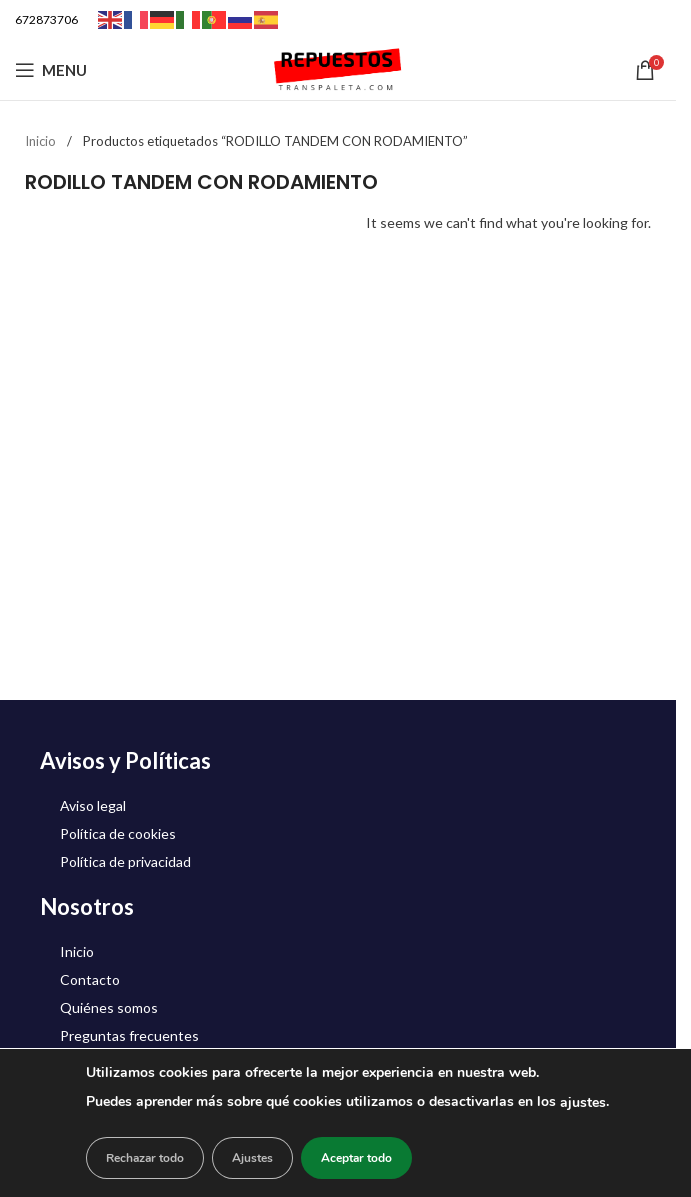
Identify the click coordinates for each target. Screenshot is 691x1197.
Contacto (90, 979)
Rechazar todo (145, 1158)
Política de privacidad (125, 861)
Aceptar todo (356, 1158)
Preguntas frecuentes (129, 1035)
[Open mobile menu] (51, 70)
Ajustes (252, 1158)
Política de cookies (118, 833)
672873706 (46, 19)
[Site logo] (338, 68)
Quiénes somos (109, 1007)
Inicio (42, 141)
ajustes (583, 1102)
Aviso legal (93, 805)
